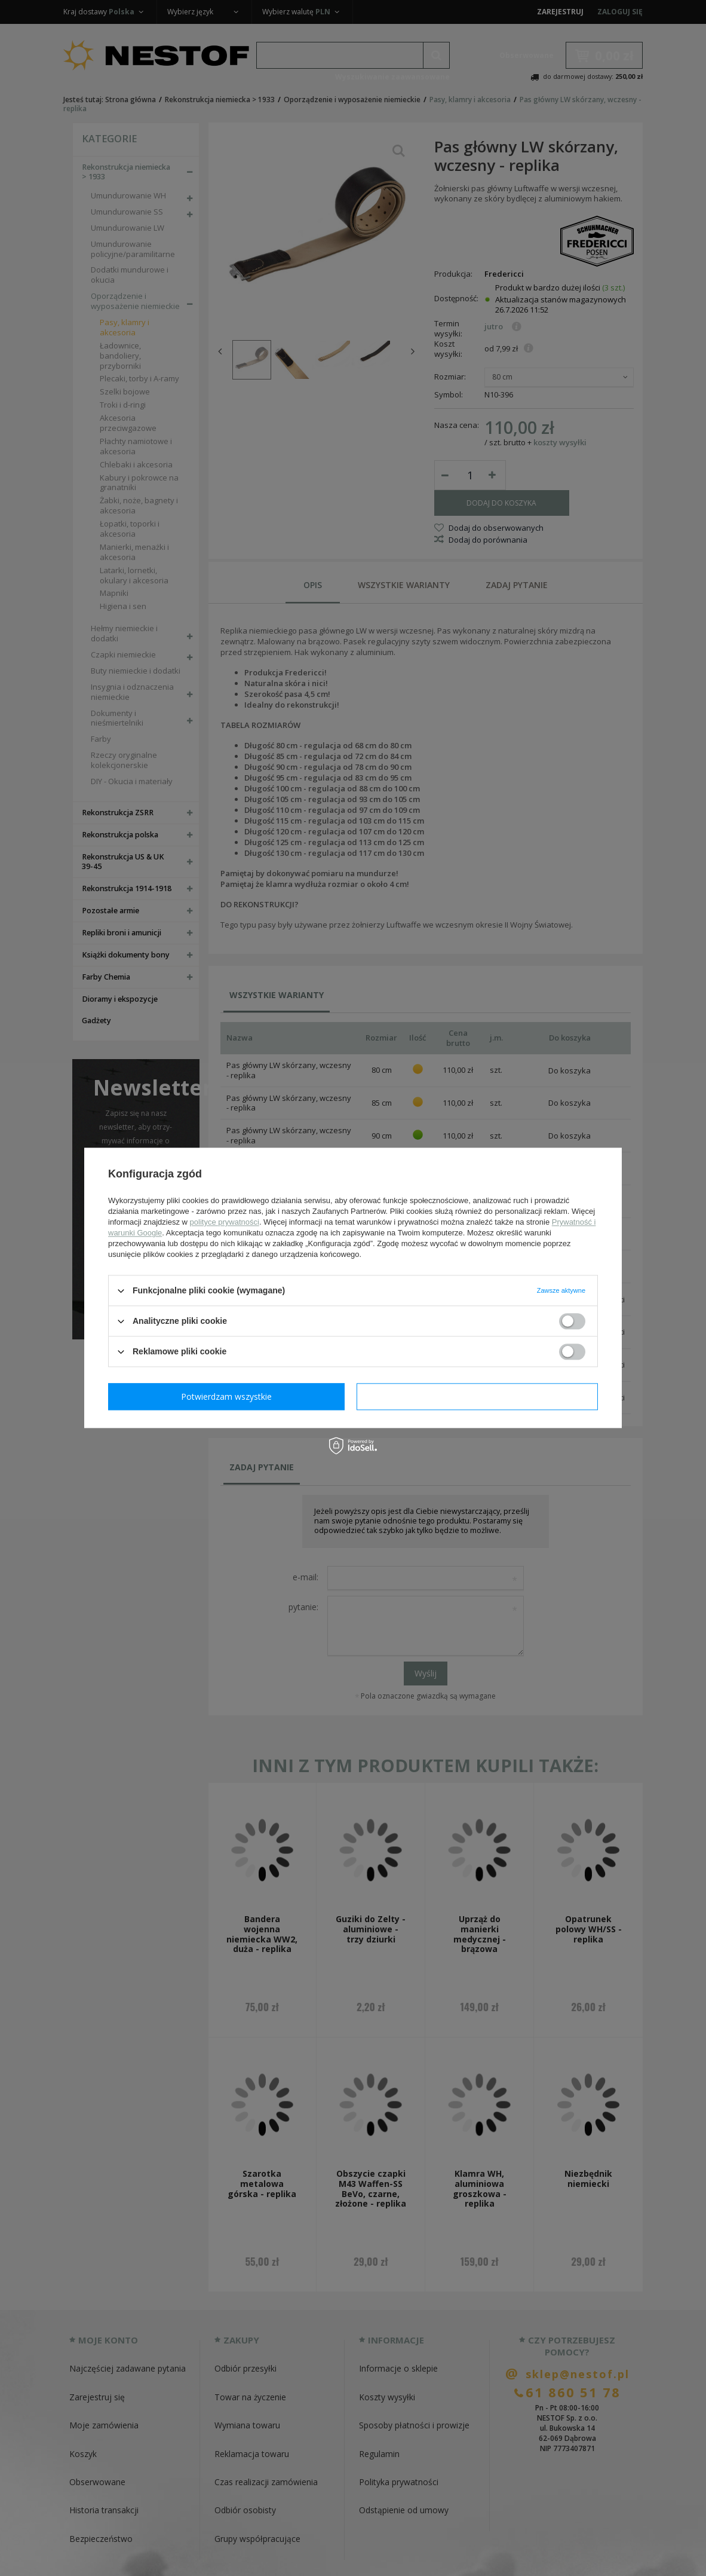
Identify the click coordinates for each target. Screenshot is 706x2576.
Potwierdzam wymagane (229, 1396)
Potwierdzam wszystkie (479, 1396)
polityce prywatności (224, 1221)
